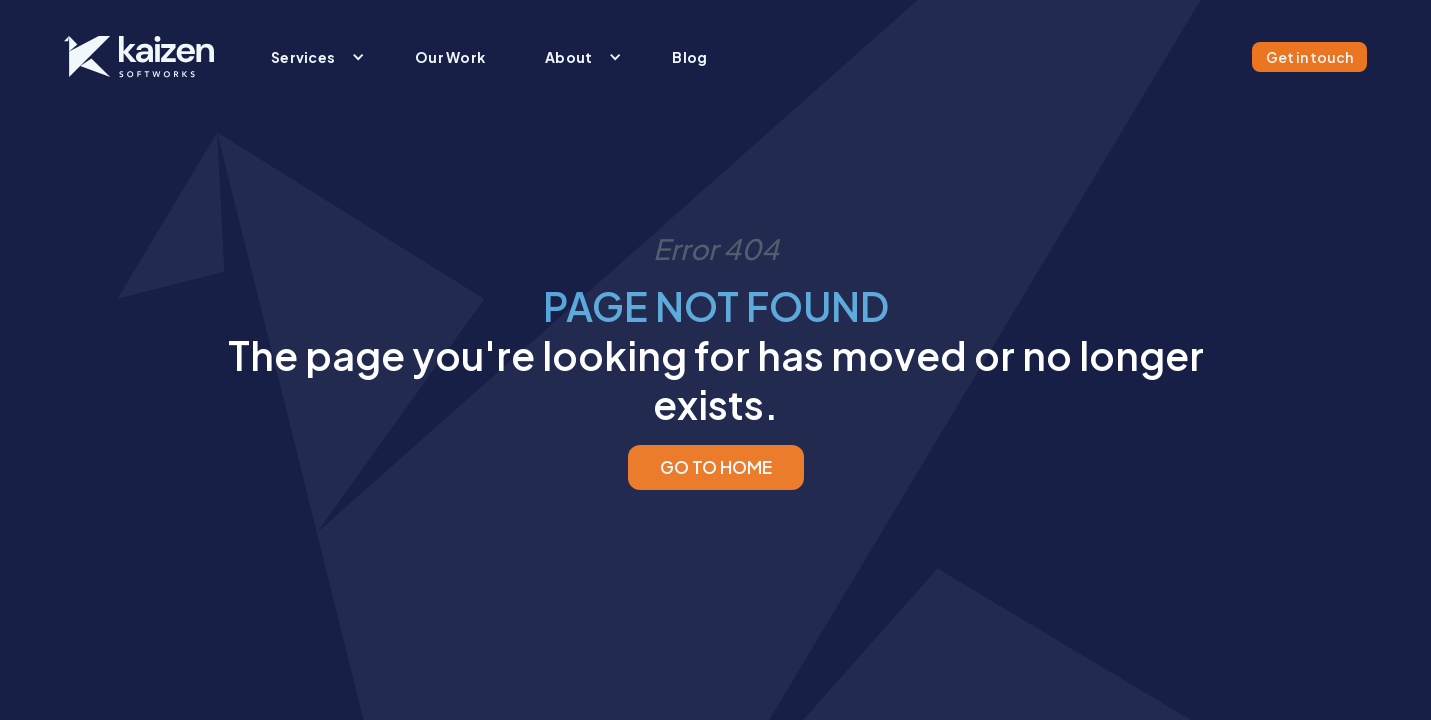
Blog (689, 57)
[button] (313, 57)
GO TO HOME (716, 467)
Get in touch (1309, 57)
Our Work (450, 57)
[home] (139, 57)
